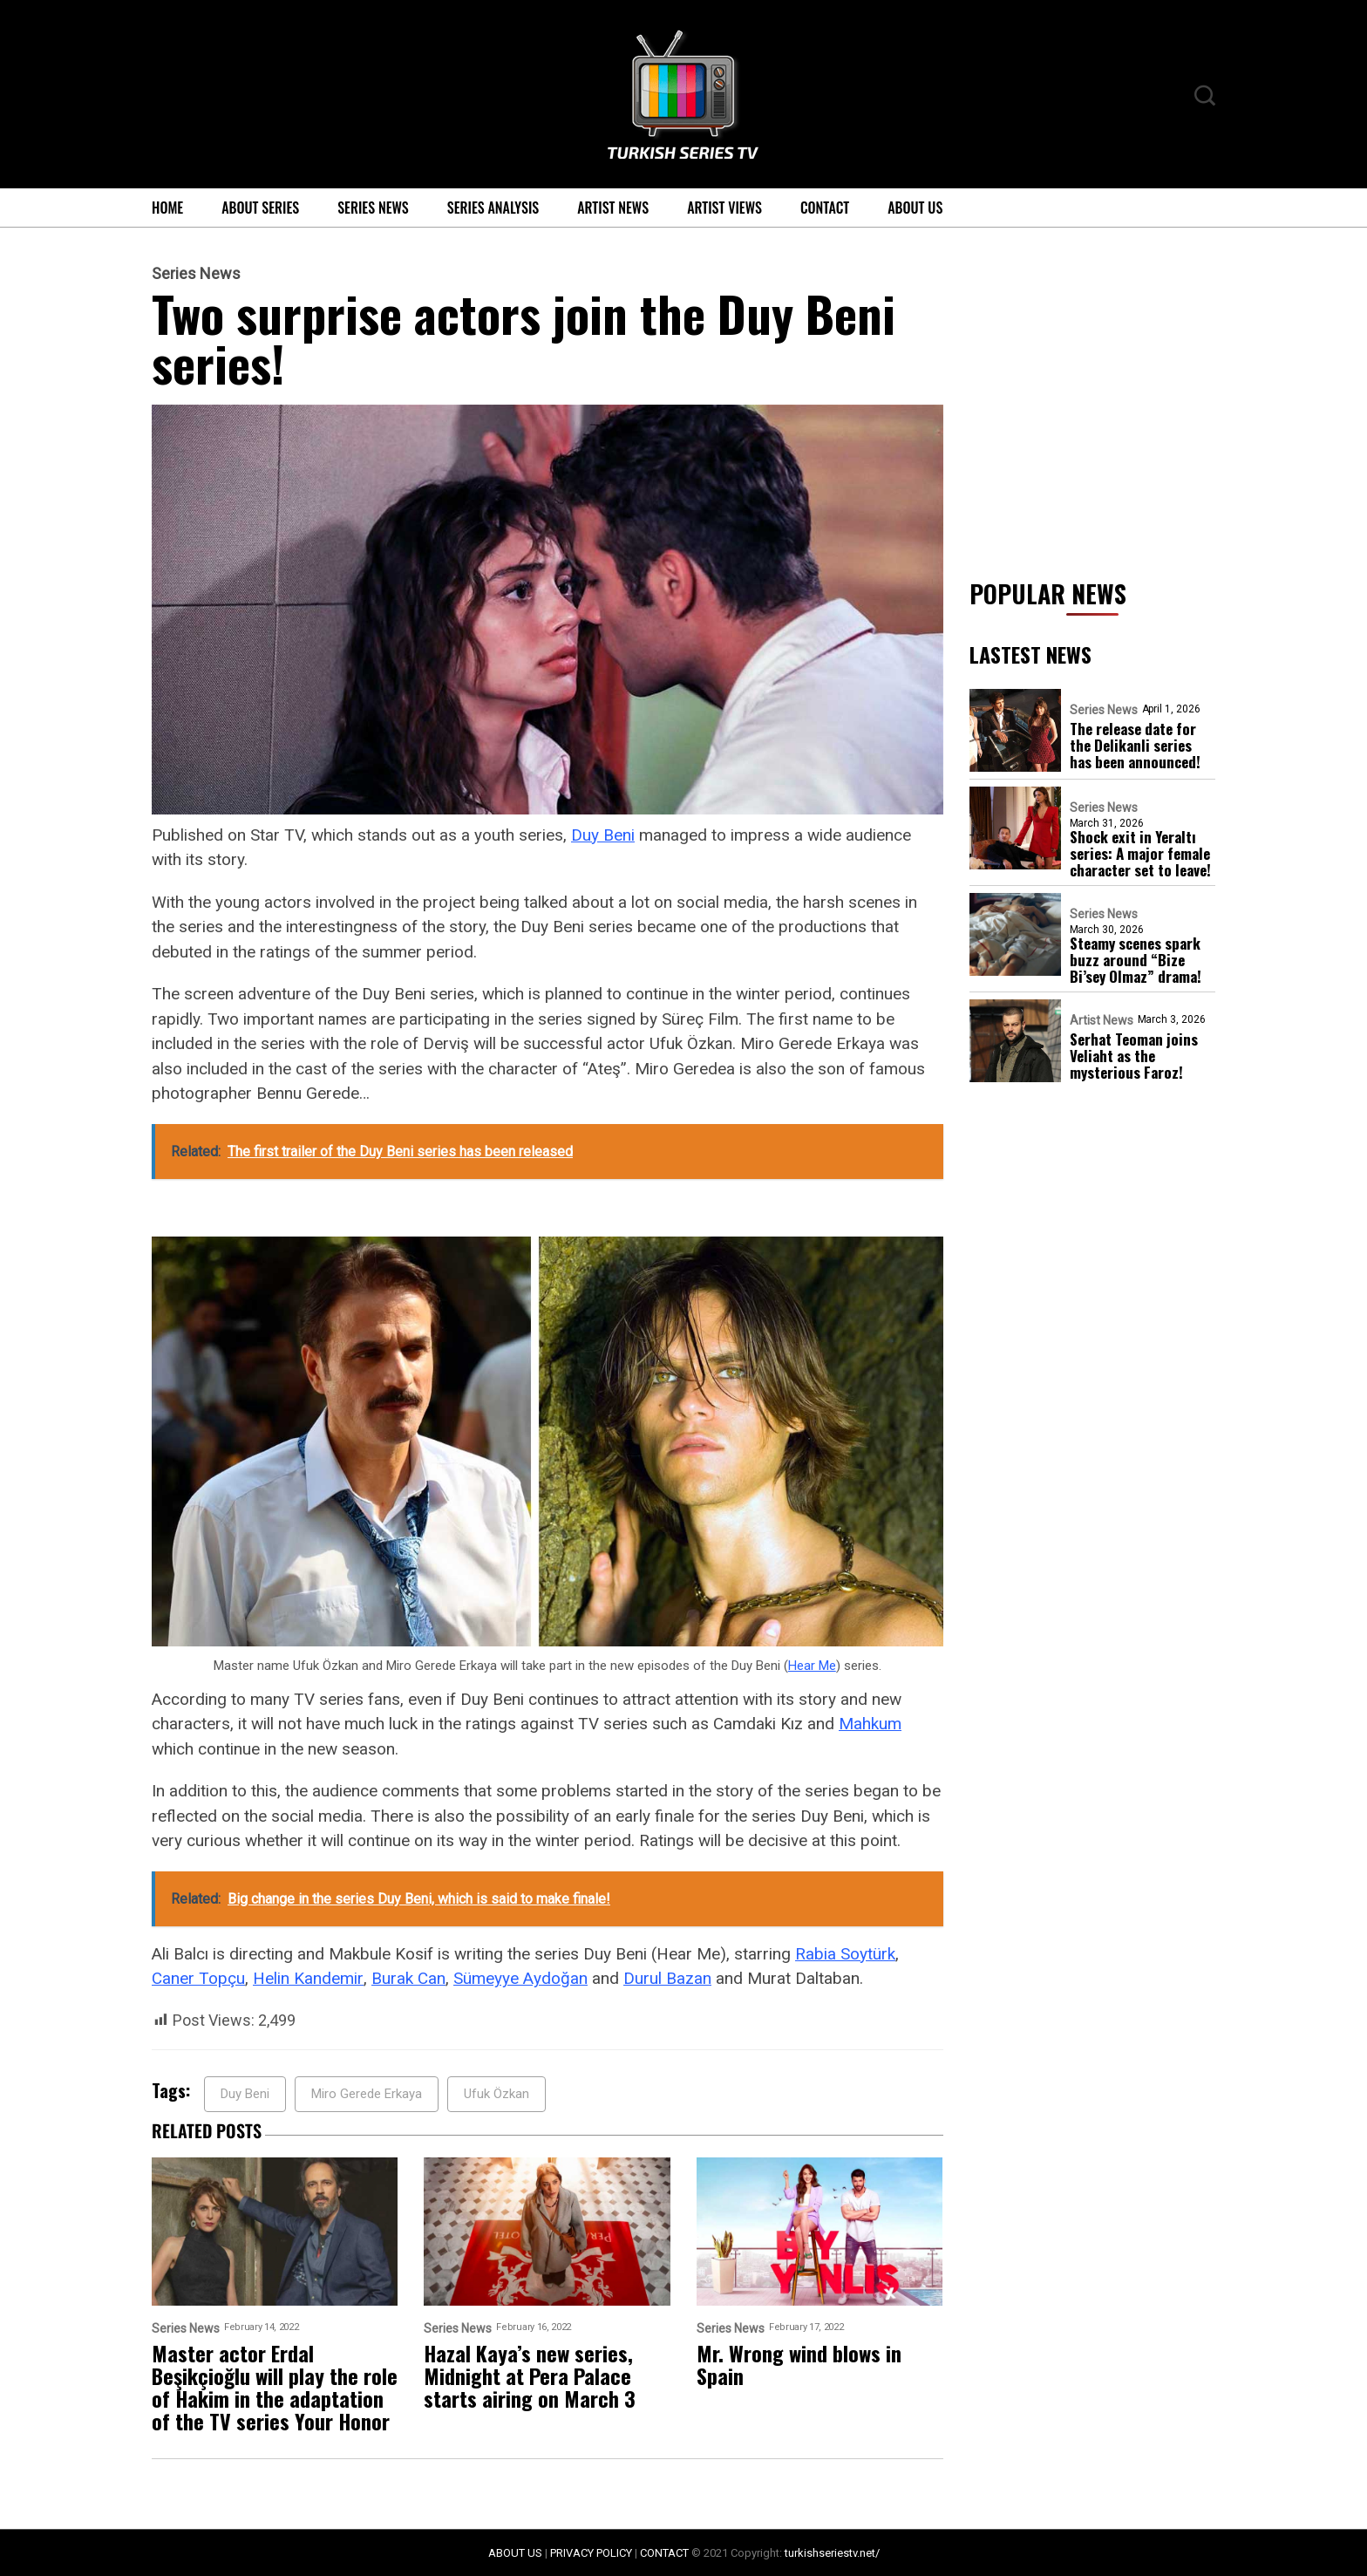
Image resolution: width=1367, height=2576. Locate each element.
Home (167, 207)
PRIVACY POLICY (591, 2553)
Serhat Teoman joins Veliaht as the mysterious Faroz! (1134, 1055)
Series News (373, 207)
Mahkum (870, 1724)
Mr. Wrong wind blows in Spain (799, 2364)
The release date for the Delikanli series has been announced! (1135, 745)
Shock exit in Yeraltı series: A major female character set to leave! (1140, 853)
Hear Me (812, 1665)
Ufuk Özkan (496, 2094)
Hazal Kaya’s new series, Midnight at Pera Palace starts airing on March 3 (530, 2375)
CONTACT (664, 2553)
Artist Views (724, 207)
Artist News (613, 207)
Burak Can (408, 1978)
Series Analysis (493, 207)
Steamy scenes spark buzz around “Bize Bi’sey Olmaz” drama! (1135, 960)
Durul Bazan (667, 1978)
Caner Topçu (198, 1978)
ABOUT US (515, 2553)
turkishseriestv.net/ (832, 2553)
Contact (824, 207)
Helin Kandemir (308, 1978)
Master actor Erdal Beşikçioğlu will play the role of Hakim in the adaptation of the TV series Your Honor (275, 2386)
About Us (915, 207)
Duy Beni (603, 835)
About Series (260, 207)
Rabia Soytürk (845, 1954)
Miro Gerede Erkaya (366, 2094)
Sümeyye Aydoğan (520, 1978)
